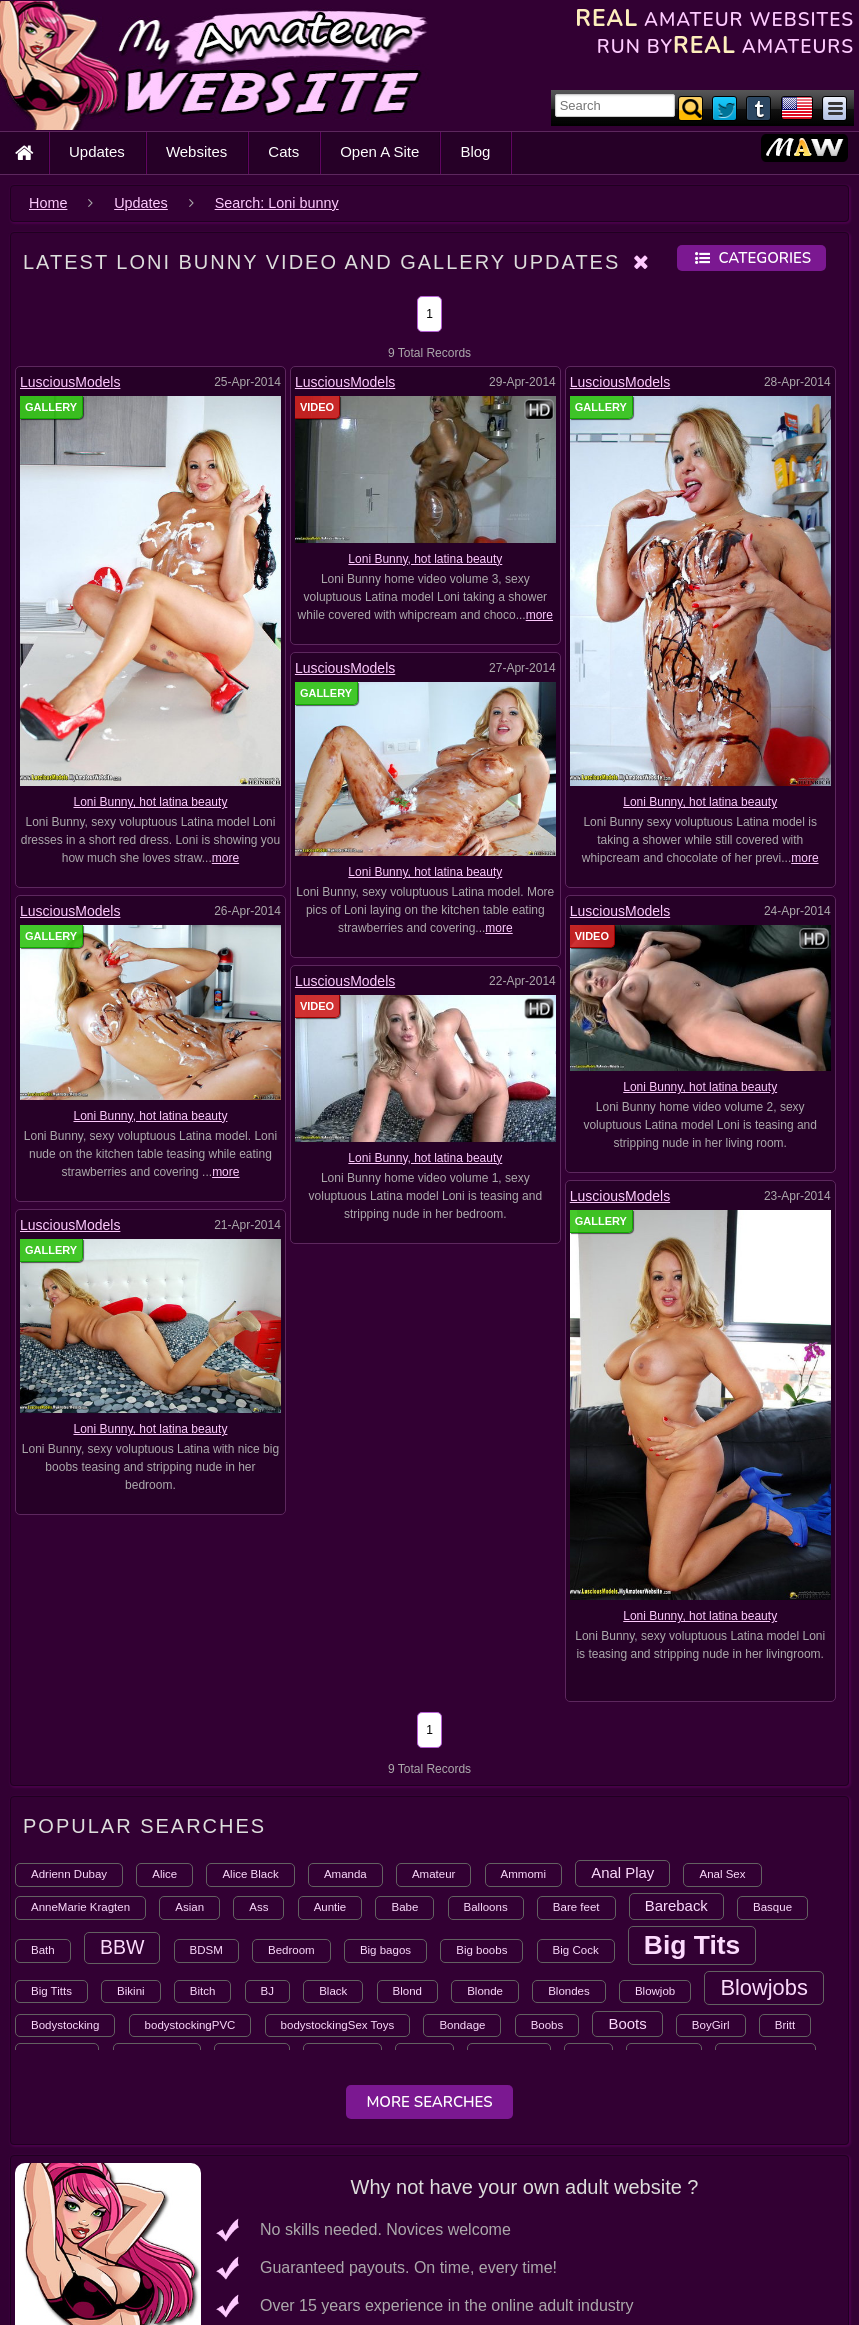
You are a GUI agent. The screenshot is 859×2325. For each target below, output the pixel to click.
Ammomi (523, 1874)
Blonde (485, 1991)
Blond (407, 1991)
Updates (97, 151)
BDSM (206, 1950)
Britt (785, 2025)
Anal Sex (722, 1874)
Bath (43, 1950)
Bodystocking (65, 2025)
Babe (404, 1907)
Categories (751, 258)
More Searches (429, 2102)
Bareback (676, 1905)
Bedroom (291, 1950)
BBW (122, 1947)
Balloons (486, 1907)
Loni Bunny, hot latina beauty (150, 802)
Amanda (345, 1874)
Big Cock (576, 1950)
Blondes (569, 1991)
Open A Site (379, 151)
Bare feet (576, 1907)
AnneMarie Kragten (80, 1907)
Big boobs (481, 1950)
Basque (772, 1907)
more (225, 858)
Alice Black (250, 1874)
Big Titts (51, 1991)
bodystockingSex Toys (338, 2025)
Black (333, 1991)
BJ (267, 1991)
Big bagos (385, 1950)
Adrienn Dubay (69, 1874)
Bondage (462, 2025)
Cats (283, 151)
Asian (189, 1907)
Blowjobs (763, 1987)
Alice (164, 1874)
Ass (258, 1907)
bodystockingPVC (190, 2025)
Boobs (547, 2025)
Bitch (203, 1991)
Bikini (130, 1991)
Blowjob (655, 1991)
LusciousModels (70, 382)
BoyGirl (711, 2025)
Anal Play (622, 1872)
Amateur (433, 1874)
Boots (627, 2023)
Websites (196, 151)
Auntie (330, 1907)
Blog (475, 151)
